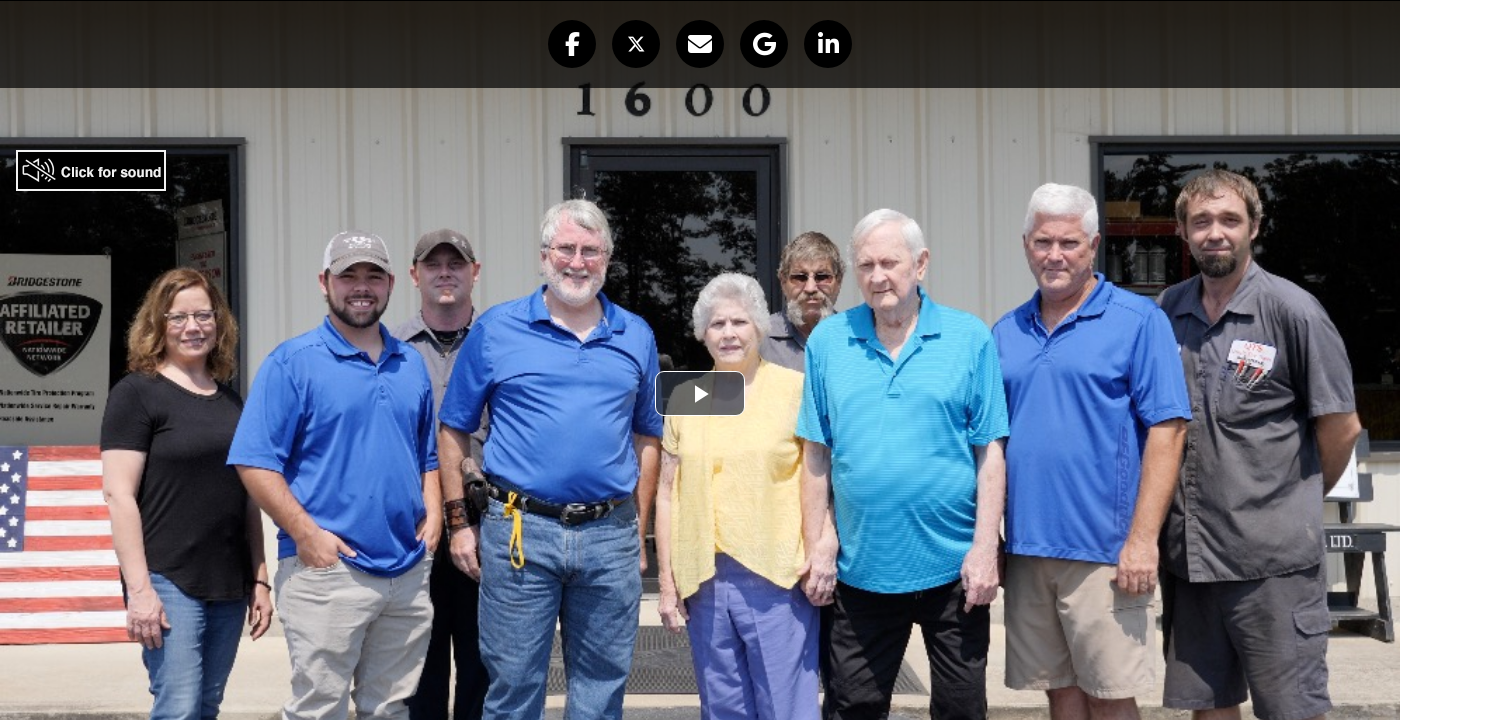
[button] (572, 44)
